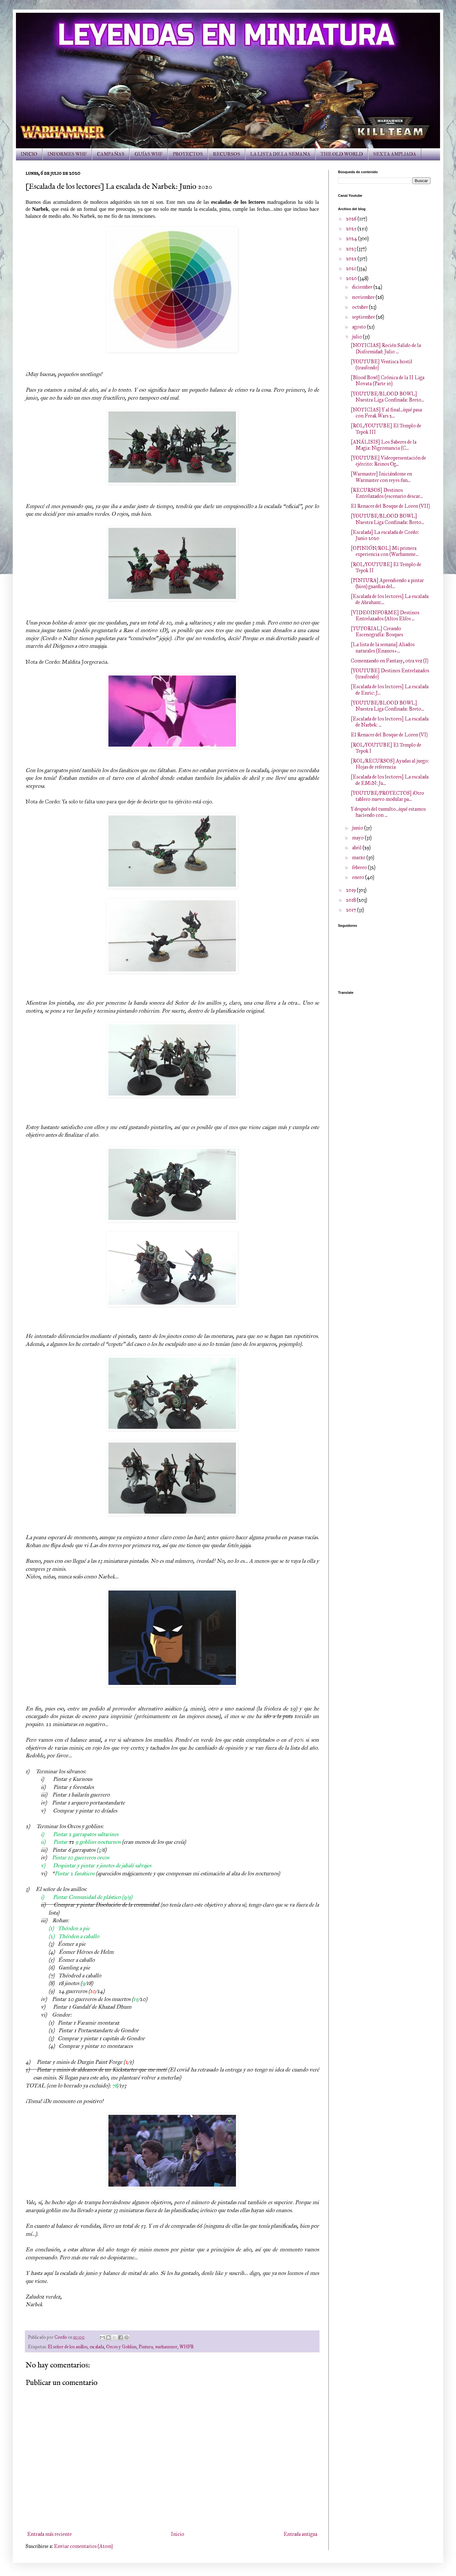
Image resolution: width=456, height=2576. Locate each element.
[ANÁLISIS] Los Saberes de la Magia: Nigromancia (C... (383, 445)
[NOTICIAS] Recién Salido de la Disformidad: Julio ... (386, 348)
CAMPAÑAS (110, 154)
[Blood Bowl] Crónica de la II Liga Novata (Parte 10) (387, 380)
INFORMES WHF (67, 154)
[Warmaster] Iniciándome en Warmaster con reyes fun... (381, 477)
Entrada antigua (300, 2534)
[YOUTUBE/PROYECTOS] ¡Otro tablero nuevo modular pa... (387, 796)
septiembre (364, 317)
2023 (351, 249)
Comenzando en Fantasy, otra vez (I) (389, 661)
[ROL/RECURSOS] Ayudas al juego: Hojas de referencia (390, 764)
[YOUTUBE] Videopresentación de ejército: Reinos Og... (388, 461)
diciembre (362, 287)
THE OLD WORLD (341, 154)
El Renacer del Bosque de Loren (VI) (389, 735)
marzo (359, 857)
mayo (358, 838)
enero (358, 877)
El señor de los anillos (67, 2347)
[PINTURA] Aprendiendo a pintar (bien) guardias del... (387, 583)
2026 (351, 219)
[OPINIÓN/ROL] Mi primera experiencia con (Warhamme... (384, 551)
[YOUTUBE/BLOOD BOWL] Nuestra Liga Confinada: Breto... (387, 397)
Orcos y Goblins (121, 2347)
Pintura (146, 2347)
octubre (360, 307)
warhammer (166, 2347)
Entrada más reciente (49, 2534)
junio (358, 828)
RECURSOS (226, 154)
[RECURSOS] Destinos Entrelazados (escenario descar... (387, 493)
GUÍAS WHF (149, 154)
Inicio (177, 2534)
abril (357, 848)
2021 (351, 268)
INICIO (29, 154)
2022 (351, 258)
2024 (352, 238)
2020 (352, 278)
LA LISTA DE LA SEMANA (280, 154)
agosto (359, 327)
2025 (351, 228)
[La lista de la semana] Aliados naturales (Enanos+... (383, 647)
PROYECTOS (188, 154)
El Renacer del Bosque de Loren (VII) (390, 506)
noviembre (364, 297)
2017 (351, 910)
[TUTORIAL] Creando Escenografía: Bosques (377, 631)
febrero (360, 867)
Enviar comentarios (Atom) (83, 2546)
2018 (351, 900)
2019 (351, 890)
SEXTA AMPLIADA (394, 154)
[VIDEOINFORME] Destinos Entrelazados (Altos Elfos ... (385, 615)
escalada (97, 2347)
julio (357, 337)
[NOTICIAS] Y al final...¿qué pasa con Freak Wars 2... (386, 413)
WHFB (187, 2347)
